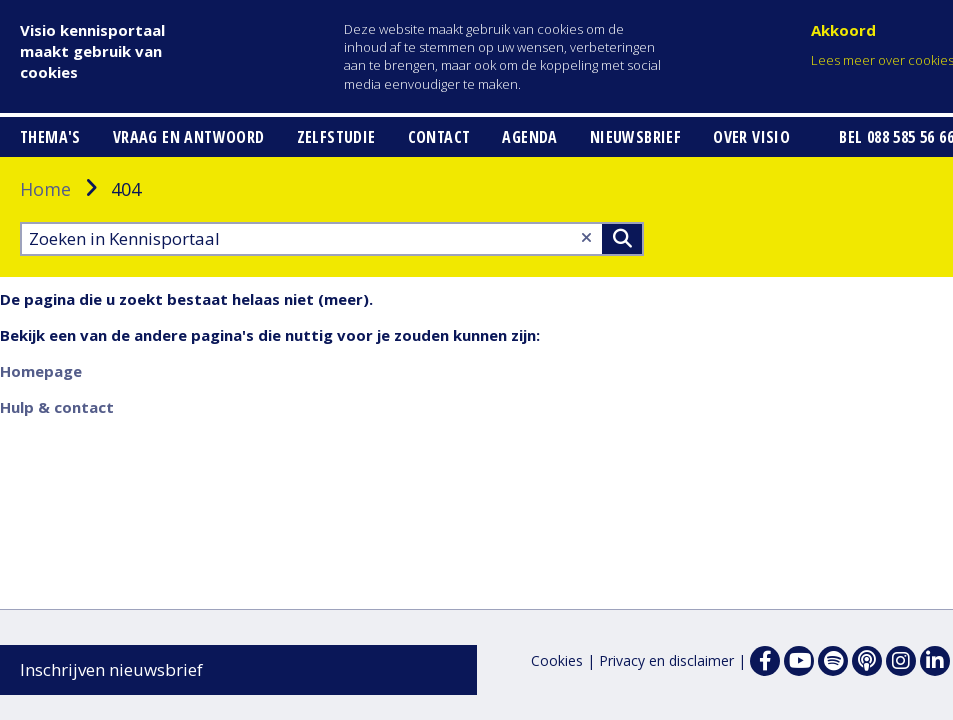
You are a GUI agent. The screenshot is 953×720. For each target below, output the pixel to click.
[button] (78, 135)
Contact (439, 250)
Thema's (50, 250)
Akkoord (843, 30)
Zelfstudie (336, 250)
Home (45, 302)
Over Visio (751, 250)
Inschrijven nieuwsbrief (111, 669)
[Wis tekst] (586, 350)
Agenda (529, 250)
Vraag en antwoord (189, 250)
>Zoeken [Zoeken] (622, 352)
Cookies (557, 660)
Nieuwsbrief (635, 250)
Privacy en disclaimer (666, 660)
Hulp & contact (57, 520)
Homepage (41, 484)
